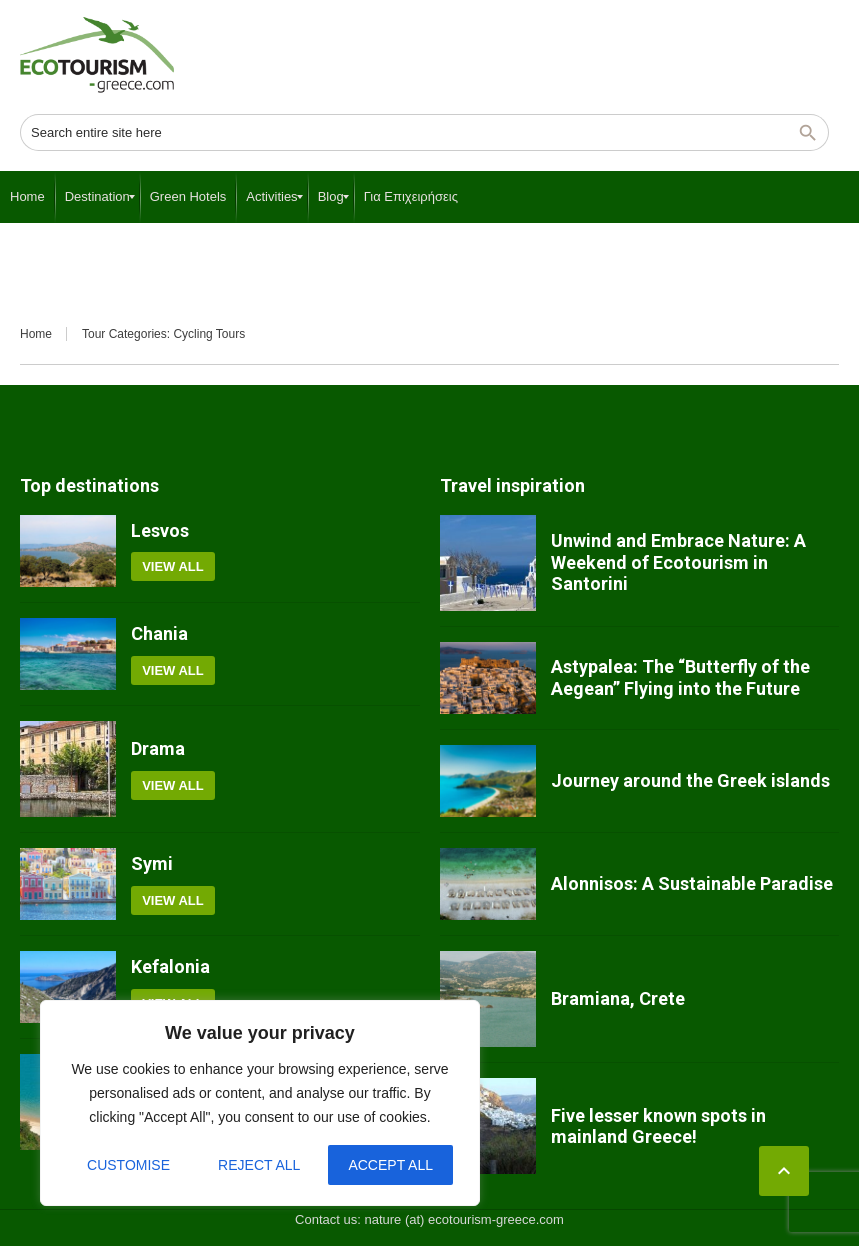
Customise (128, 1165)
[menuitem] (27, 197)
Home (36, 334)
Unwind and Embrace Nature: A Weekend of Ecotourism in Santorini (678, 562)
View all (173, 566)
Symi (152, 863)
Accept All (390, 1165)
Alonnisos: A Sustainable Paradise (692, 883)
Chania (159, 633)
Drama (158, 748)
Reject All (259, 1165)
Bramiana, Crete (618, 998)
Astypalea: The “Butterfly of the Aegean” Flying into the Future (680, 677)
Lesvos (160, 530)
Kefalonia (170, 966)
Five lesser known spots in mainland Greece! (658, 1126)
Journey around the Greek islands (690, 780)
